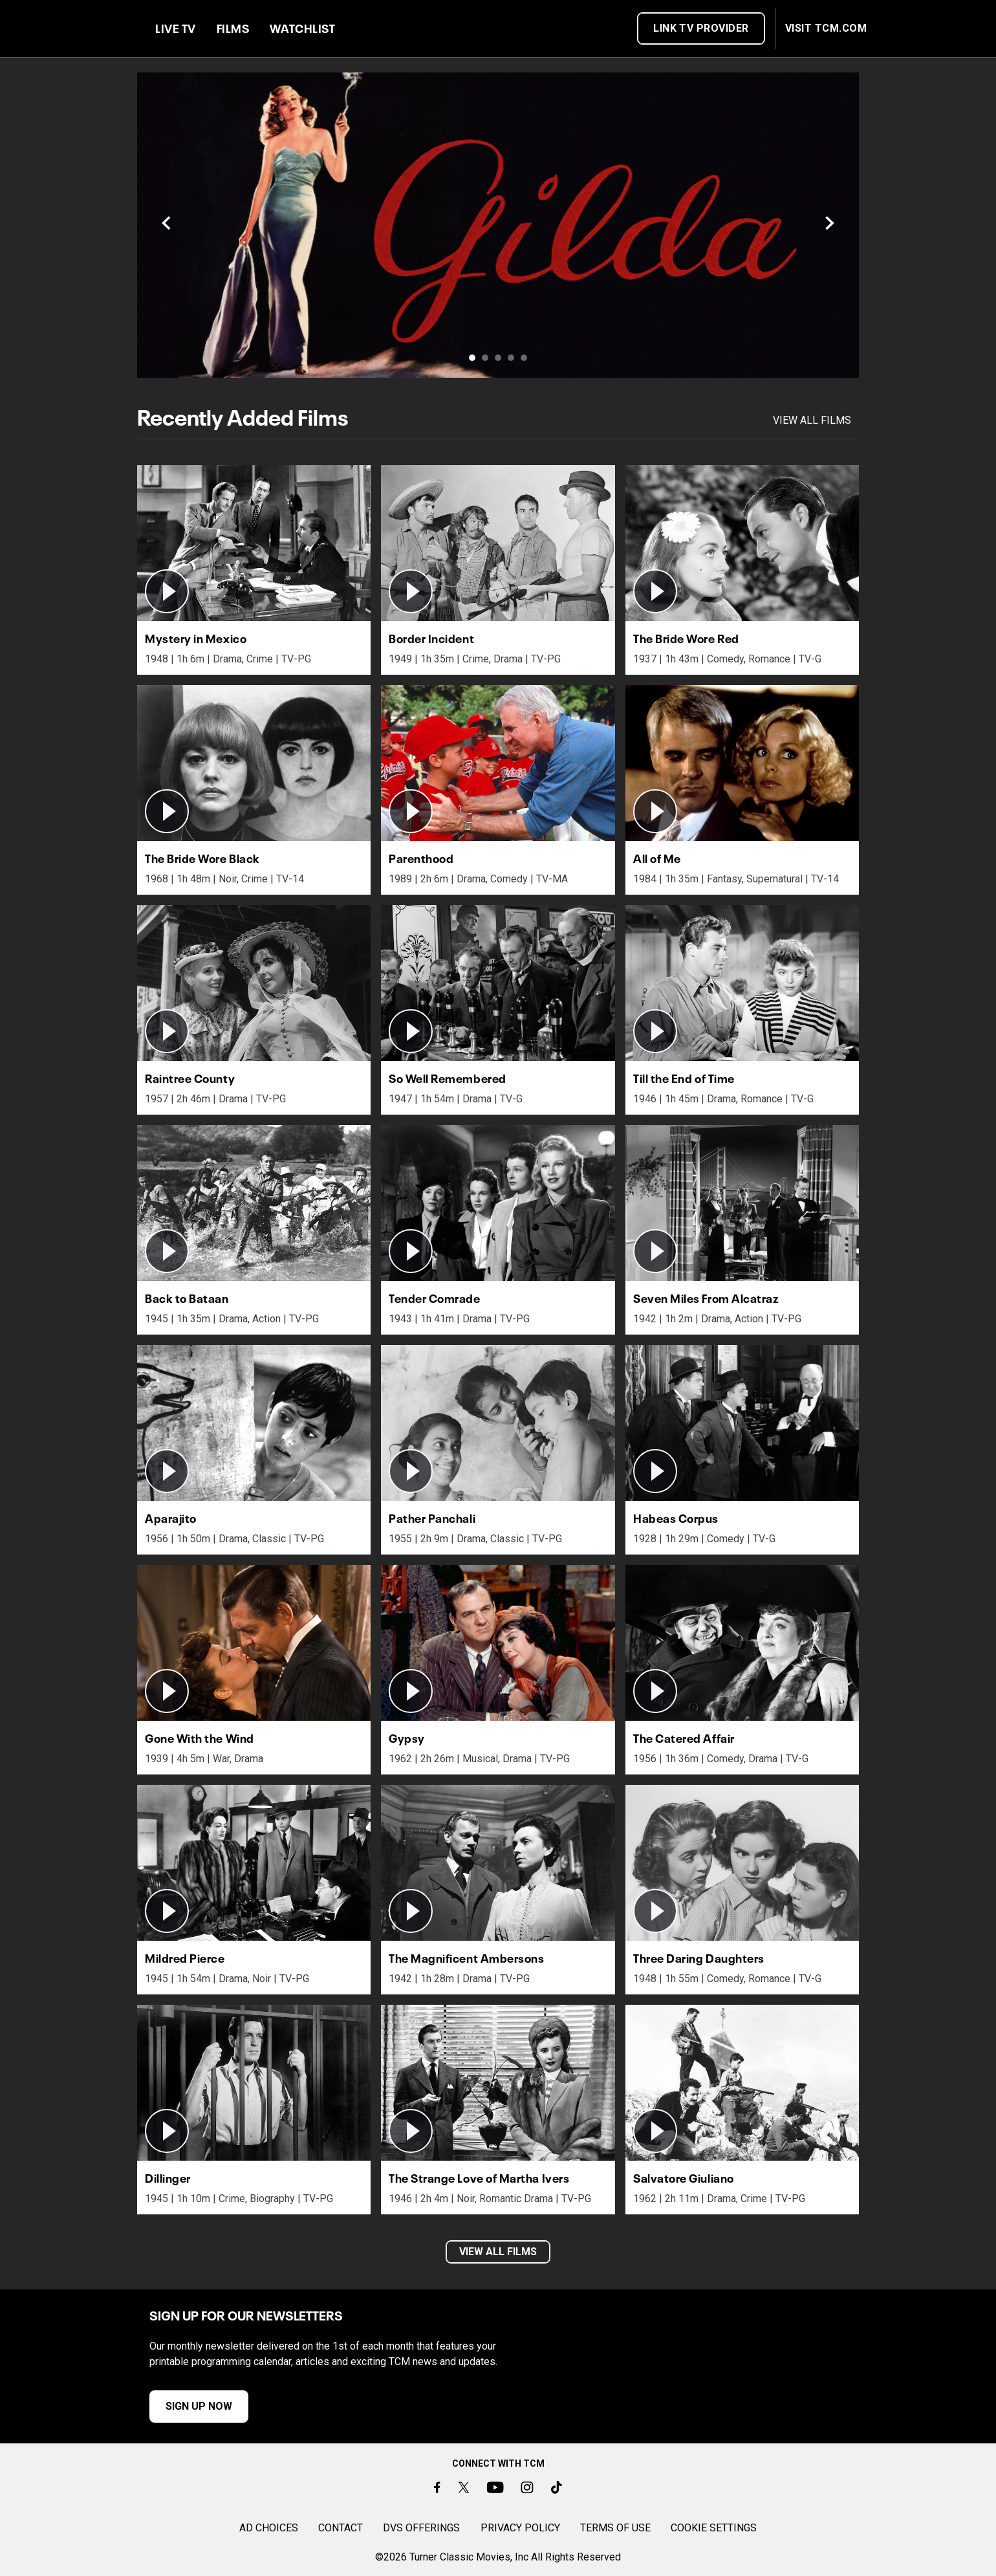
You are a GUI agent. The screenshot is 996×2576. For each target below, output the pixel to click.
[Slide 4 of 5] (511, 357)
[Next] (829, 225)
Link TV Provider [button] (701, 28)
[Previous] (167, 225)
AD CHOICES (268, 2528)
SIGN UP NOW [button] (179, 2406)
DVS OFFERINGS (421, 2528)
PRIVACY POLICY (520, 2528)
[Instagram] (527, 2487)
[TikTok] (556, 2487)
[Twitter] (463, 2487)
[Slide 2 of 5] (485, 357)
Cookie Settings (714, 2528)
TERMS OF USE (615, 2528)
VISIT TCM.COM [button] (826, 28)
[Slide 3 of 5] (498, 357)
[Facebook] (437, 2487)
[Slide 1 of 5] (472, 357)
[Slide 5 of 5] (524, 357)
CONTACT (340, 2528)
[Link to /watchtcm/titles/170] (498, 225)
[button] (254, 543)
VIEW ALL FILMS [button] (498, 2251)
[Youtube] (495, 2487)
